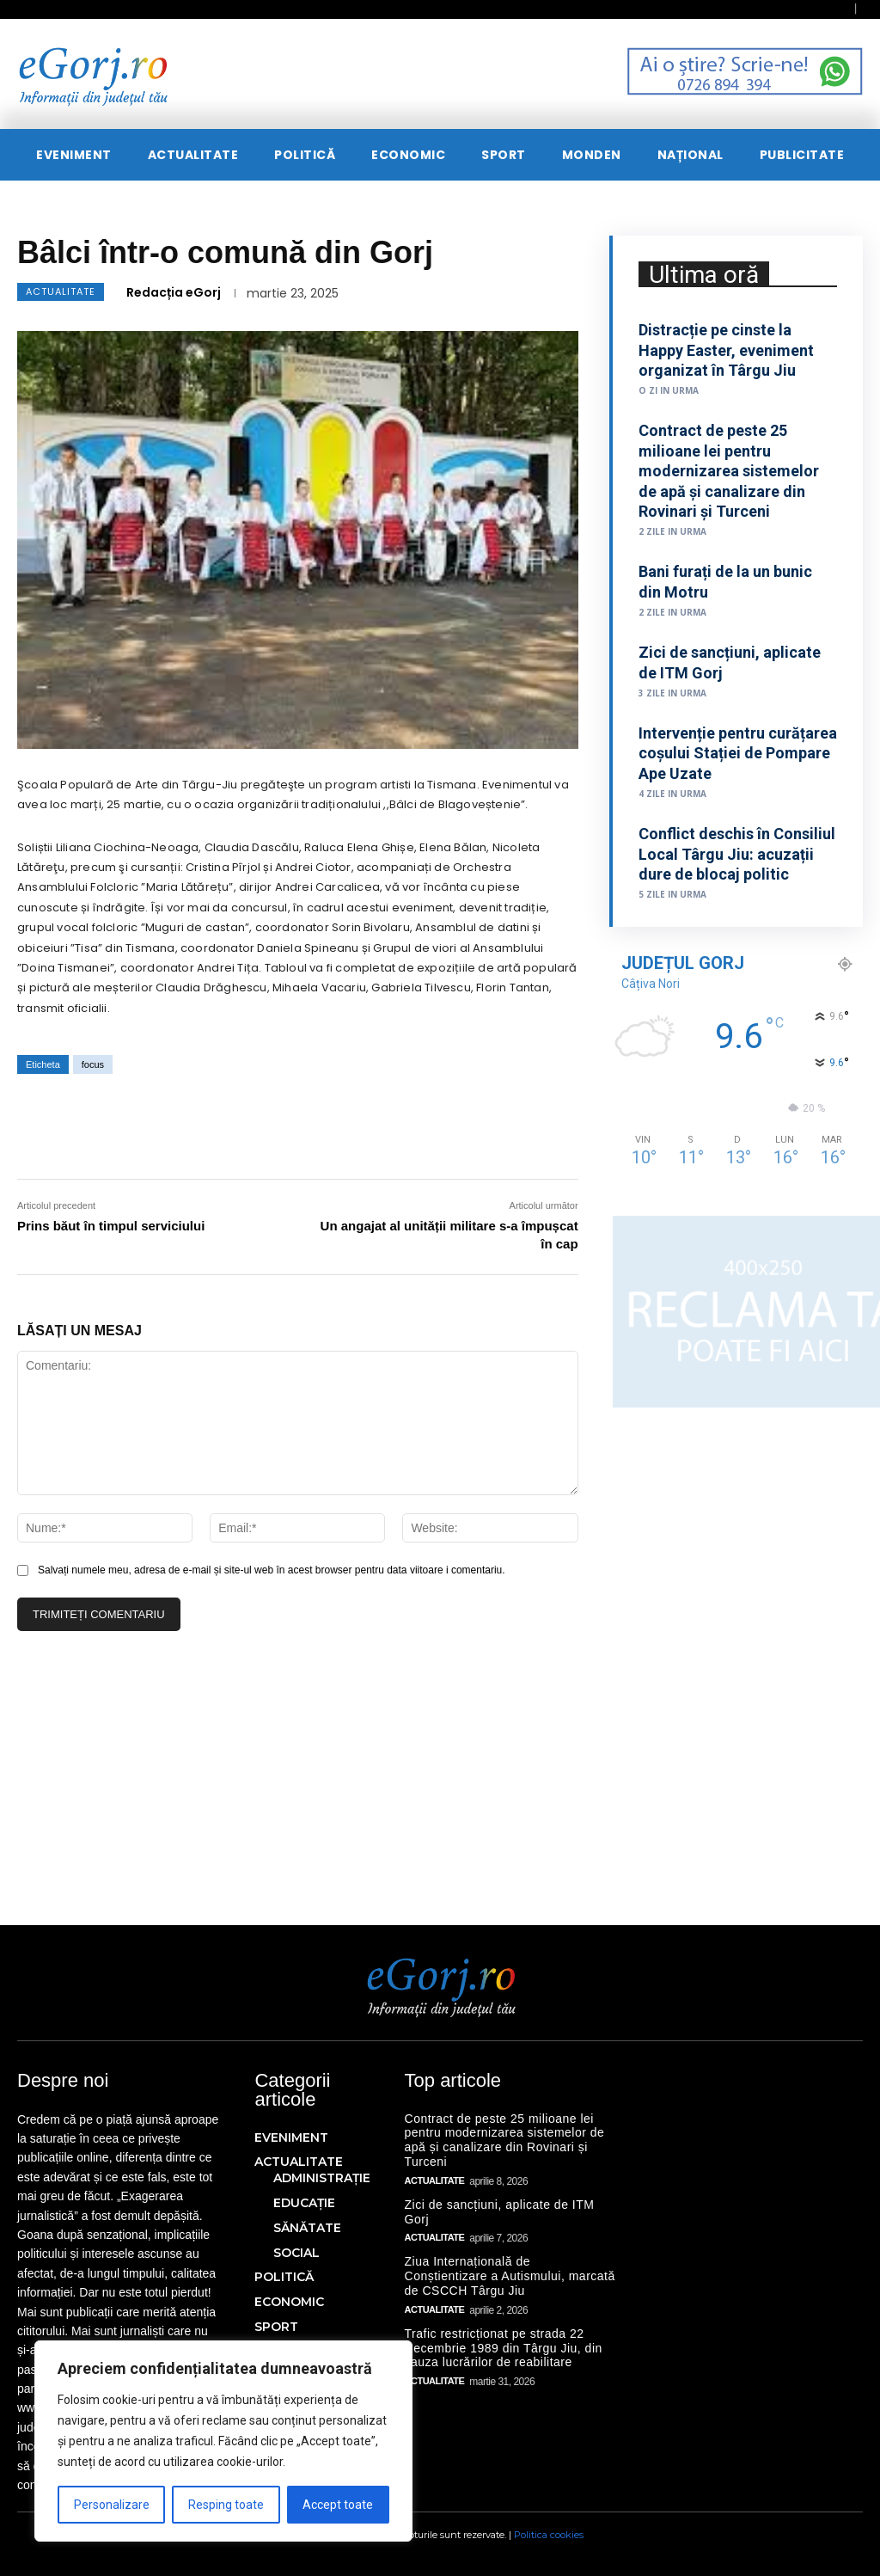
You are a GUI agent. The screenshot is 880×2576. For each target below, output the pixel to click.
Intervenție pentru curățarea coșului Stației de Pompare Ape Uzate (738, 753)
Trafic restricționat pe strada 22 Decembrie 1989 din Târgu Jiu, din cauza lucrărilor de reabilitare (503, 2348)
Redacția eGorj (173, 292)
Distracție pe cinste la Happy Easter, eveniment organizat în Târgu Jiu (726, 350)
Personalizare (112, 2505)
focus (93, 1064)
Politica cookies (549, 2535)
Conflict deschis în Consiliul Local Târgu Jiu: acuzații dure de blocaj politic (737, 854)
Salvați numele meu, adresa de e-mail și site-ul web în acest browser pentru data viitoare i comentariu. (271, 1570)
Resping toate (226, 2505)
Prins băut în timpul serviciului (111, 1225)
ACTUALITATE (60, 292)
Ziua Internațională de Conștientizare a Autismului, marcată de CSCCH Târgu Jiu (510, 2275)
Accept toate (337, 2505)
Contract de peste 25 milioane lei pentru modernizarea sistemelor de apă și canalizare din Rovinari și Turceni (729, 470)
